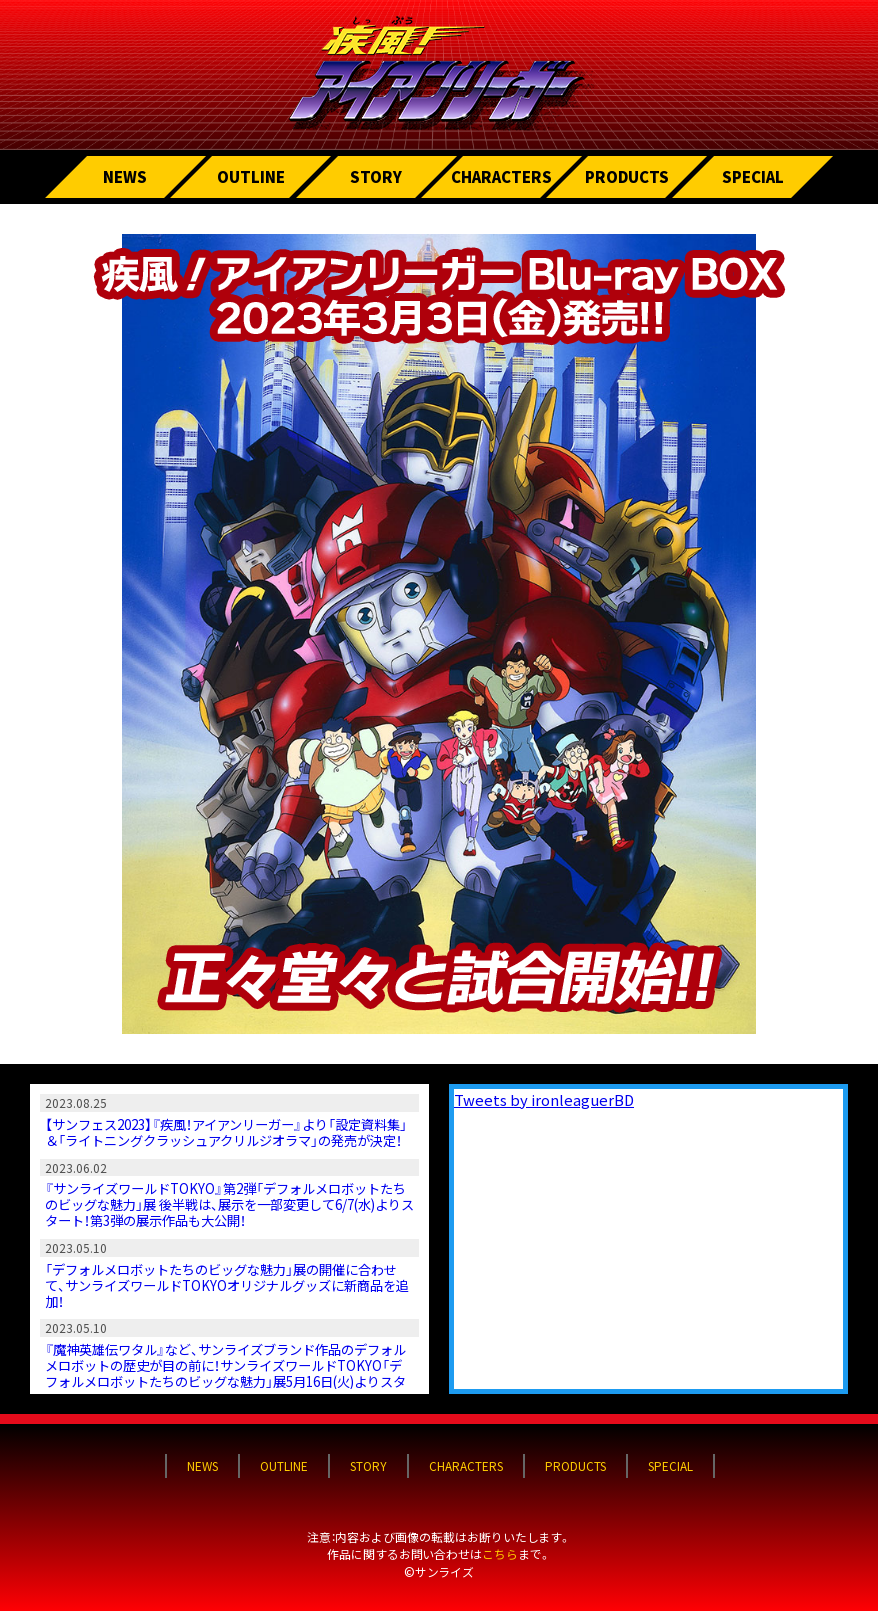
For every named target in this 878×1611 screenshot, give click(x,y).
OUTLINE (251, 176)
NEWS (125, 176)
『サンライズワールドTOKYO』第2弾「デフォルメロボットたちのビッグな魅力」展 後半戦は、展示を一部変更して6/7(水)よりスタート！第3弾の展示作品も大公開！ (229, 1204)
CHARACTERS (501, 176)
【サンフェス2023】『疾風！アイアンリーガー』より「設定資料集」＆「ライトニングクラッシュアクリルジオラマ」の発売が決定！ (226, 1132)
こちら (500, 1553)
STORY (376, 176)
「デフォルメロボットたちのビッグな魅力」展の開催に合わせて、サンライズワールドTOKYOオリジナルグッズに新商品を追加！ (227, 1285)
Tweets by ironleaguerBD (544, 1099)
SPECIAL (753, 176)
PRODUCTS (627, 176)
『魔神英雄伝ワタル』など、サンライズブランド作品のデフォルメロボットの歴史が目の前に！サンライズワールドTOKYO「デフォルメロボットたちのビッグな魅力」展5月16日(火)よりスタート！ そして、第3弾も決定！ (225, 1373)
